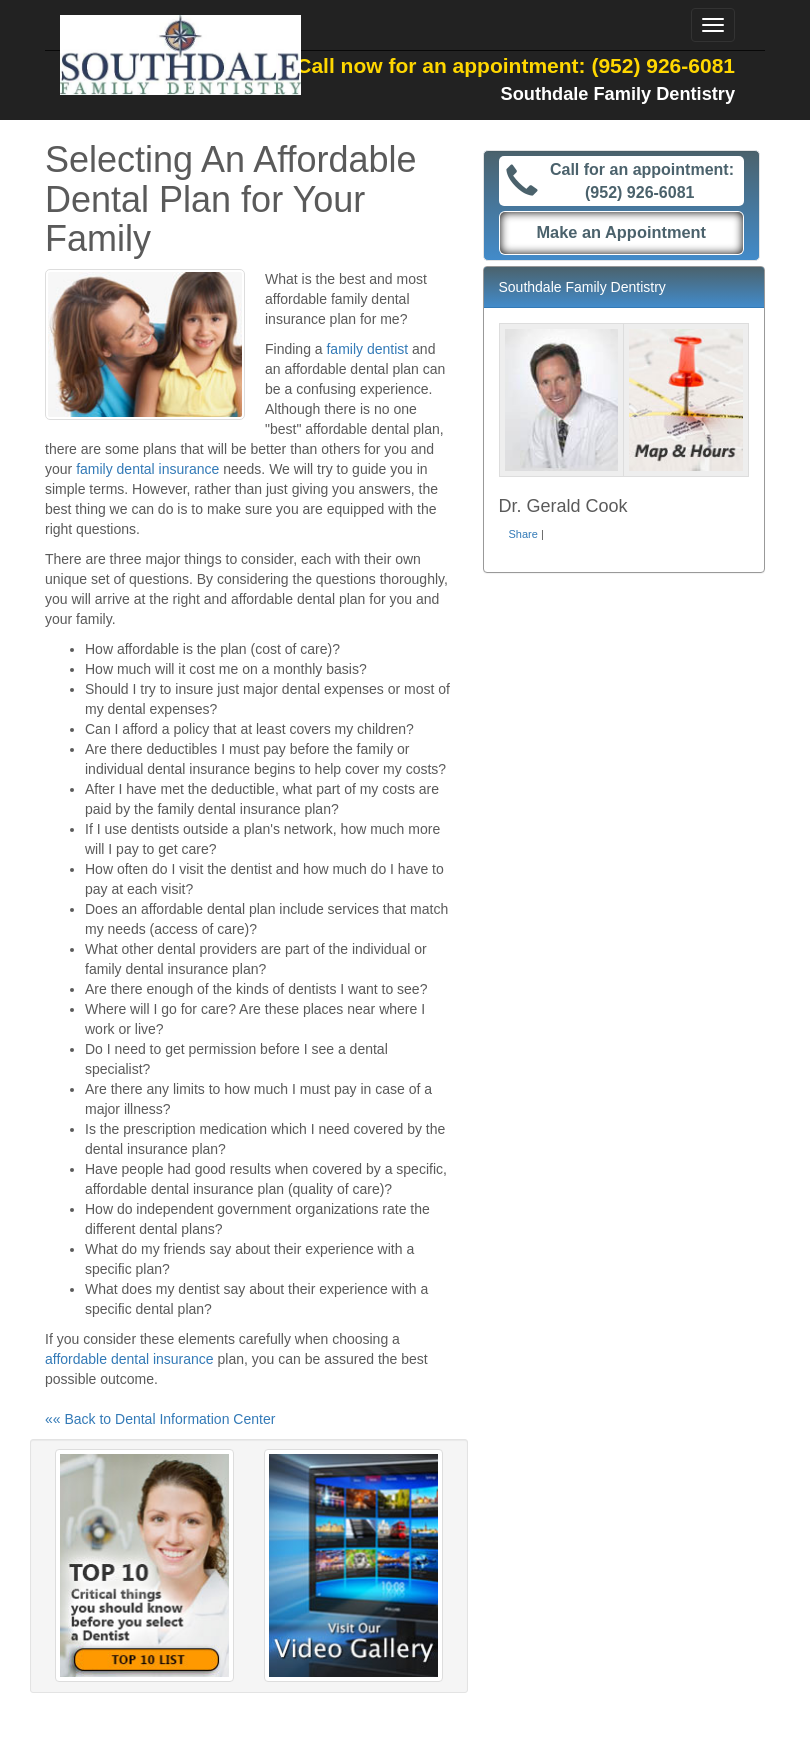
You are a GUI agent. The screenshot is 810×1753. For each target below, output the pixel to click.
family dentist (367, 349)
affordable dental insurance (129, 1359)
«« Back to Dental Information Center (160, 1419)
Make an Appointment (621, 232)
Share (523, 534)
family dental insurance (147, 469)
